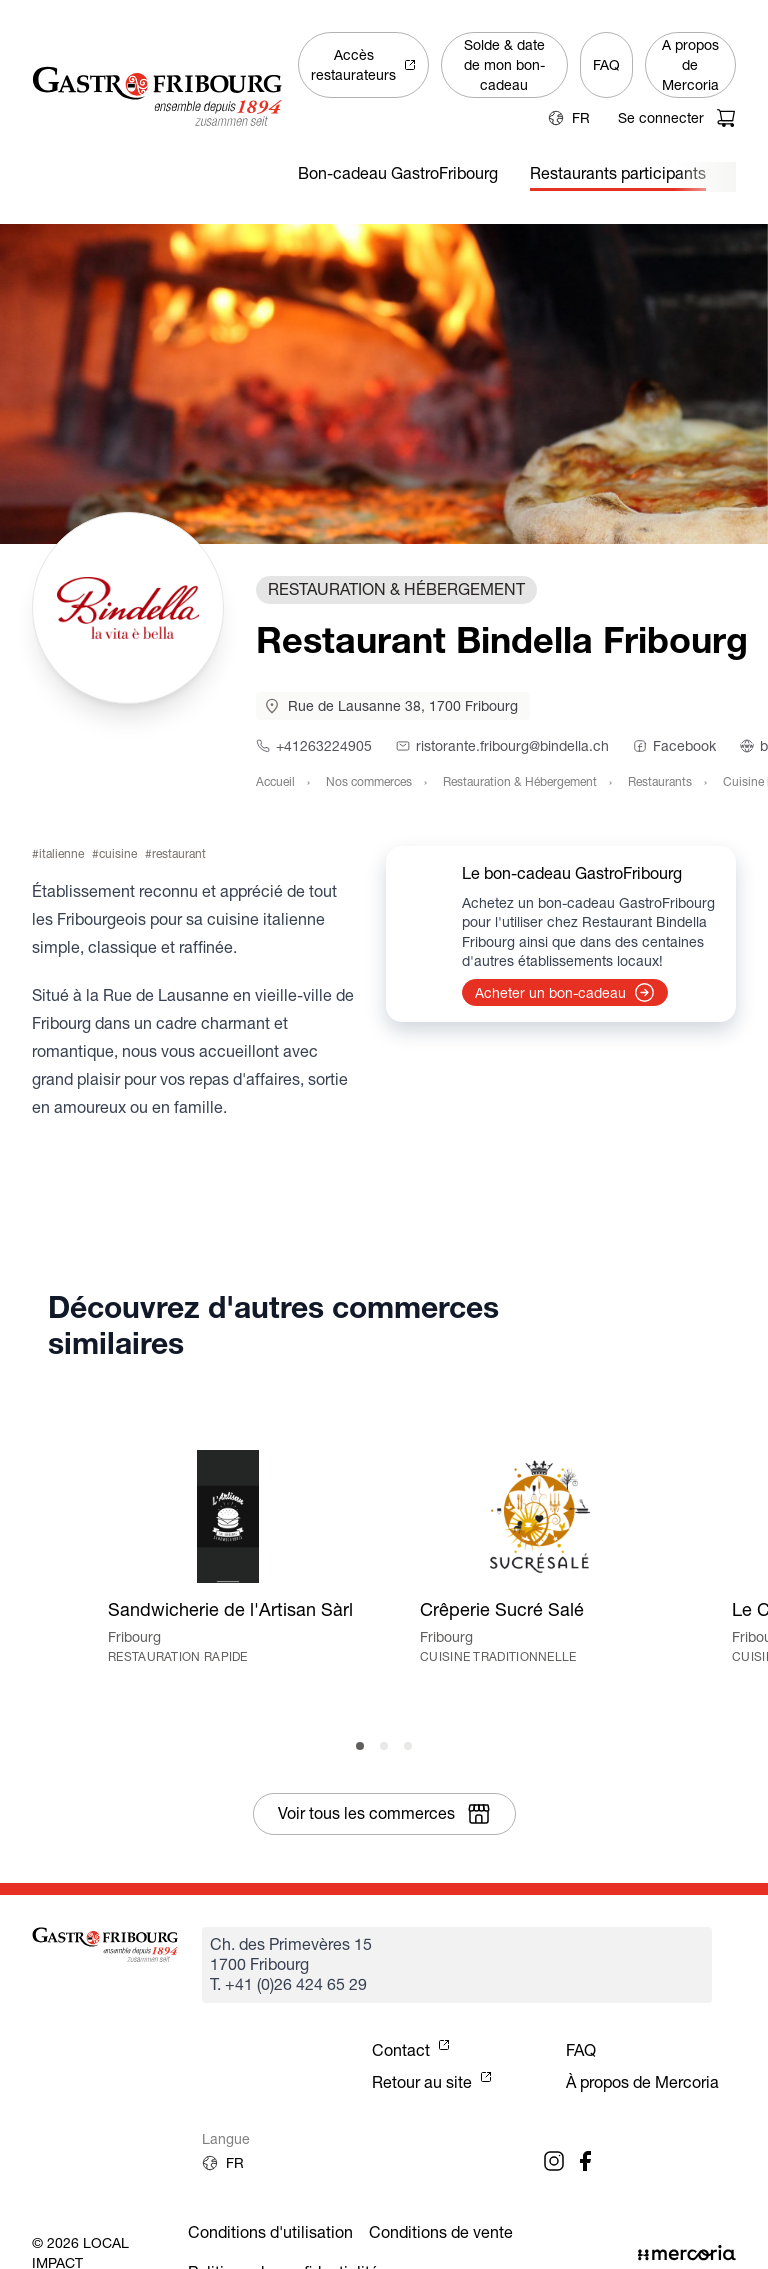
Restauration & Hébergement (520, 781)
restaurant (179, 853)
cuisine (118, 853)
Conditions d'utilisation (270, 2232)
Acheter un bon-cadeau (565, 992)
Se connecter (661, 118)
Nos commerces (369, 781)
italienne (61, 853)
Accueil (275, 781)
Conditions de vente (441, 2232)
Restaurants (660, 781)
